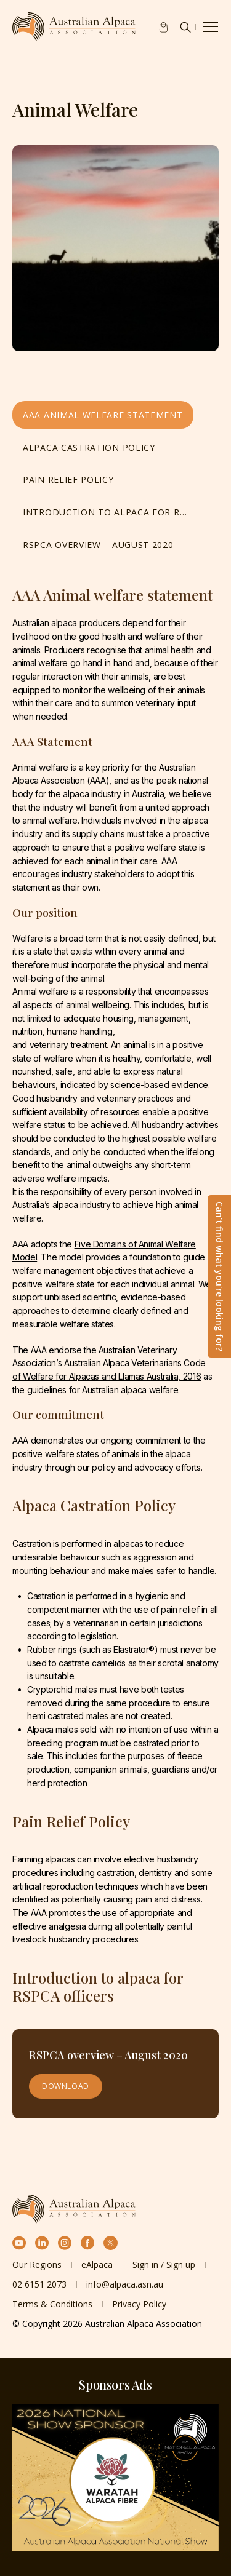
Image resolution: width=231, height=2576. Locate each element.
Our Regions (37, 2264)
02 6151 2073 (39, 2284)
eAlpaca (97, 2264)
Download (65, 2086)
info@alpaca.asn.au (124, 2284)
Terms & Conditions (52, 2304)
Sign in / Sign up (163, 2264)
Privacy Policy (139, 2304)
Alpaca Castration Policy (89, 447)
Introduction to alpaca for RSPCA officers (110, 512)
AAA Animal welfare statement (103, 415)
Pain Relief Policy (68, 479)
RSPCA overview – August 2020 (98, 545)
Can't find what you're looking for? (219, 1276)
